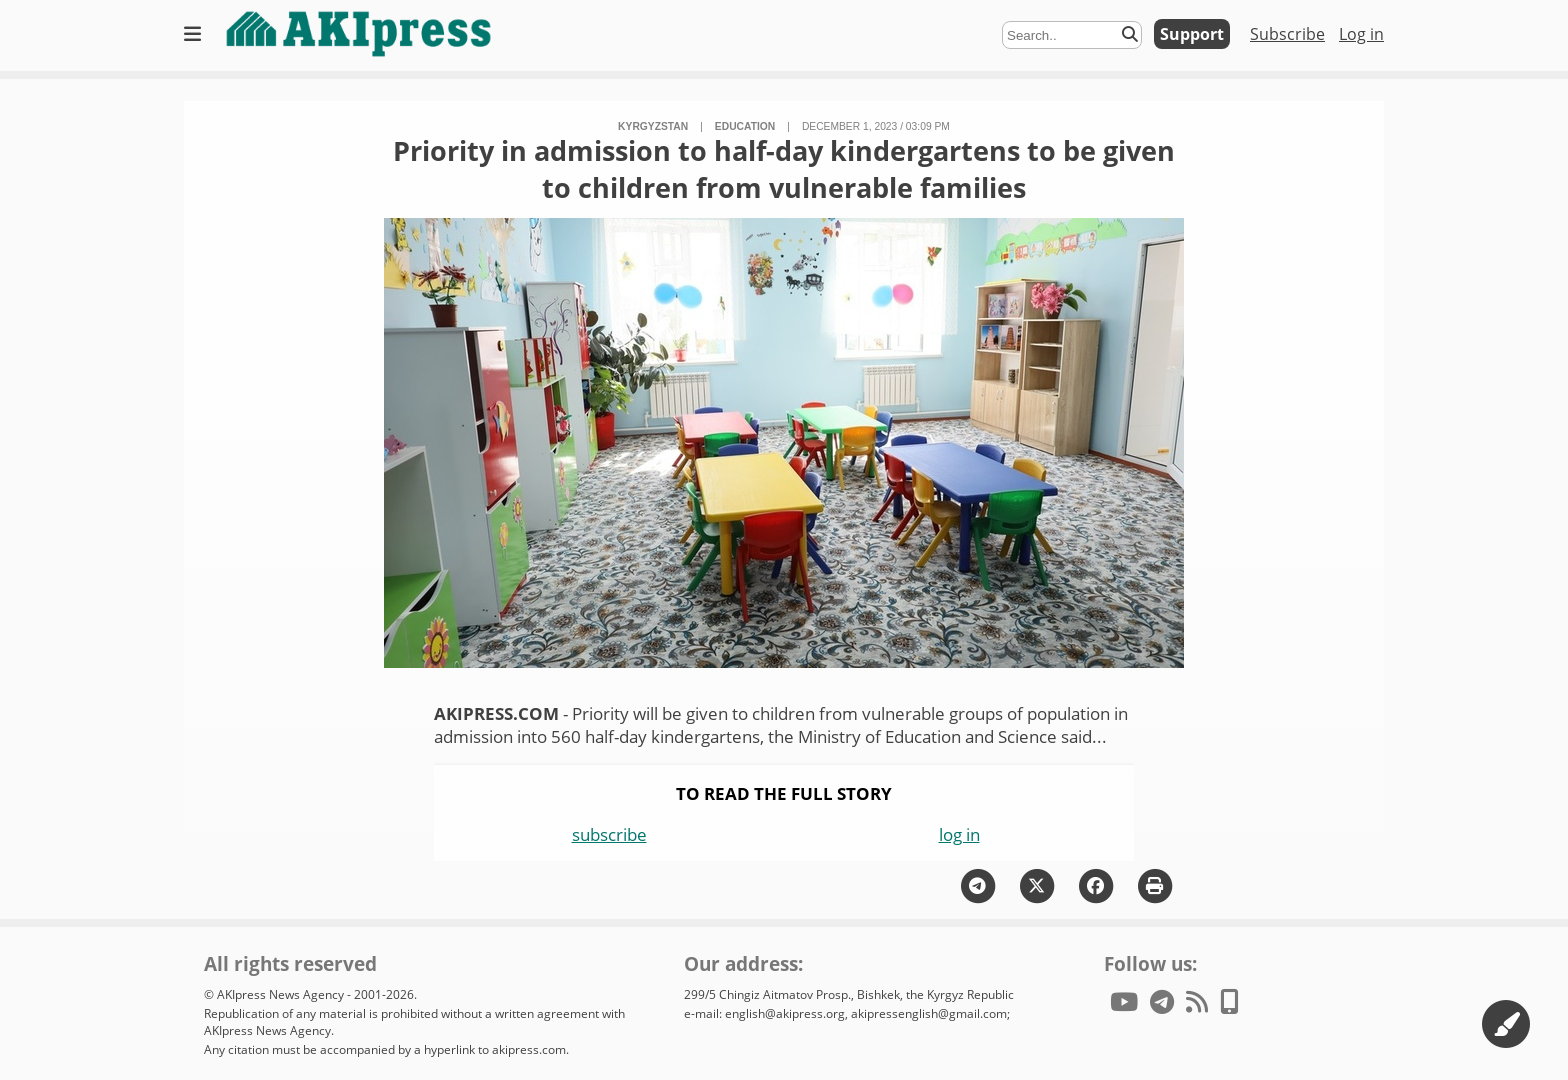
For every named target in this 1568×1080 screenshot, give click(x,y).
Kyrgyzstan (653, 126)
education (745, 126)
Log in (1361, 34)
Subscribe (1287, 34)
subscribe (609, 834)
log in (959, 834)
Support (1192, 34)
